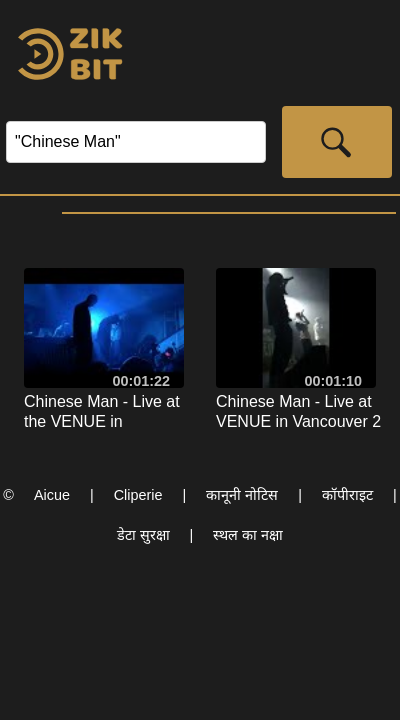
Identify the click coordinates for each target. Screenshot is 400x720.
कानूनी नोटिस (242, 495)
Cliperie (138, 495)
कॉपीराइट (347, 495)
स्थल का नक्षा (248, 535)
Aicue (52, 495)
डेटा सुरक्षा (143, 535)
